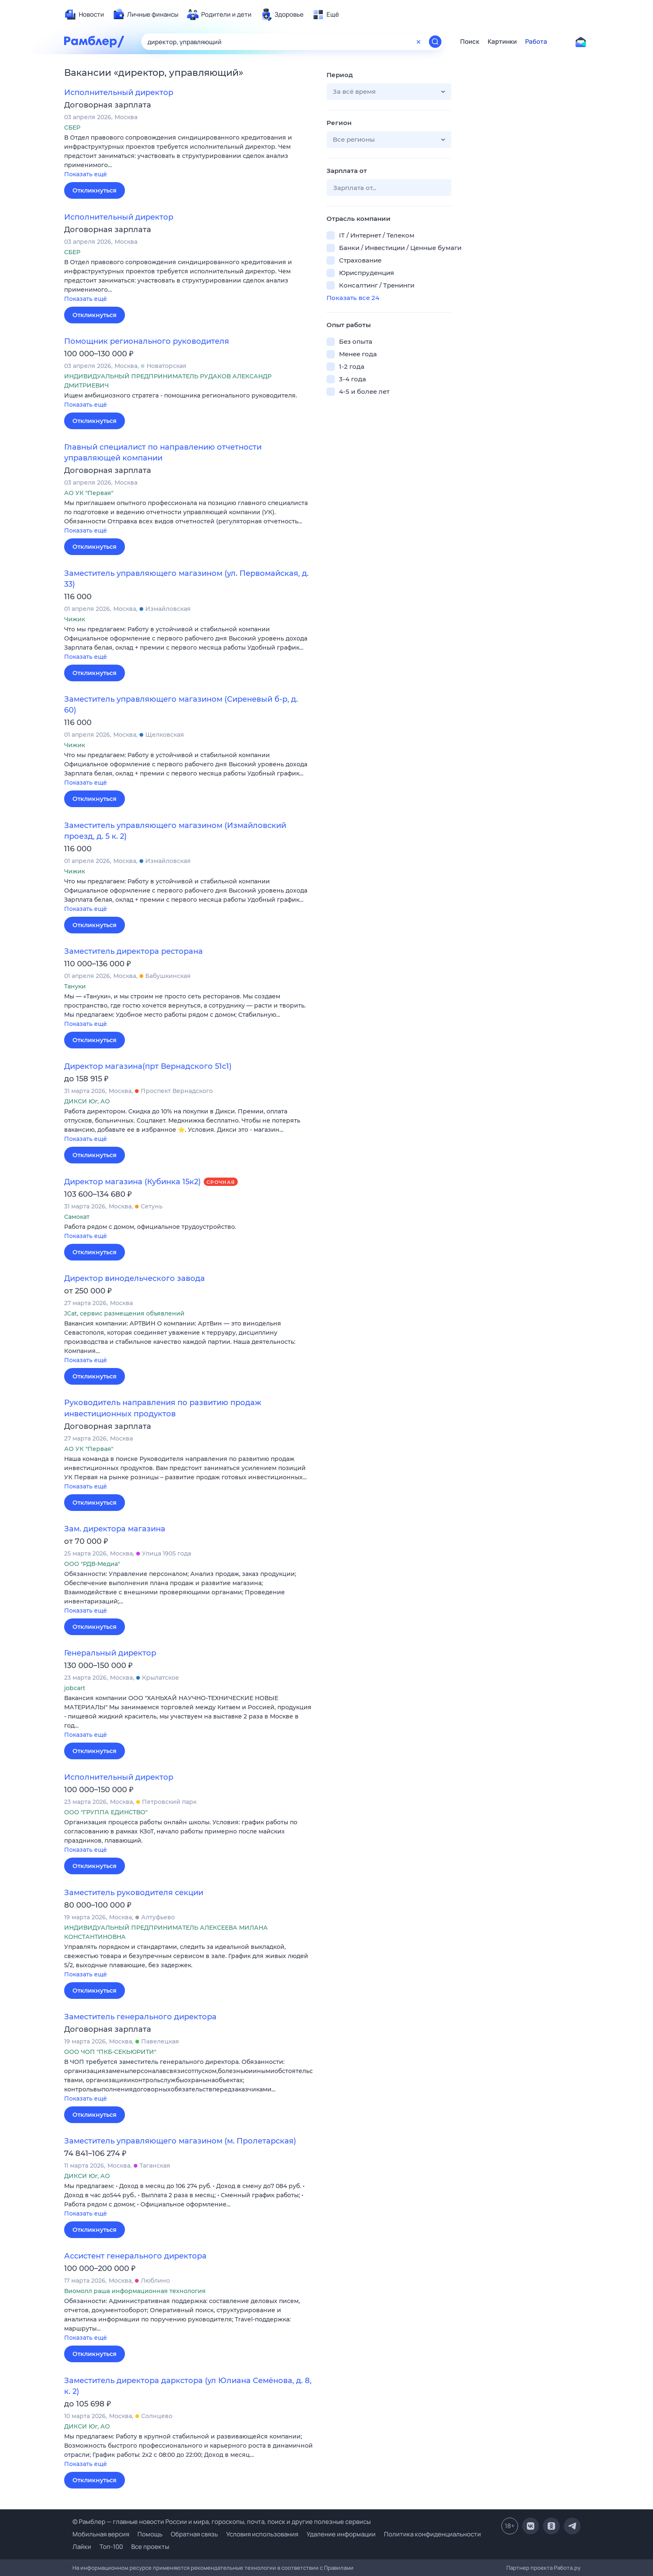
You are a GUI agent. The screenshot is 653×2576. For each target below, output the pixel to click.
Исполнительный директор (118, 92)
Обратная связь (194, 2534)
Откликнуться (94, 190)
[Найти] (435, 41)
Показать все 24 (352, 298)
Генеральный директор (110, 1653)
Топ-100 (111, 2546)
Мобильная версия (100, 2534)
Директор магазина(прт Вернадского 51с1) (148, 1066)
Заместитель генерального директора (140, 2016)
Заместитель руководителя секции (133, 1892)
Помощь (149, 2534)
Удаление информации (341, 2534)
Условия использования (262, 2534)
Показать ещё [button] (85, 174)
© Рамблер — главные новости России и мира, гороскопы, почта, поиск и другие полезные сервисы (221, 2521)
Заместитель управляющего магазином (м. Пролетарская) (180, 2141)
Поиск (469, 42)
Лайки (81, 2546)
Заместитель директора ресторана (133, 951)
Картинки (502, 42)
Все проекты (150, 2546)
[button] (189, 156)
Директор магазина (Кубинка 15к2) (132, 1181)
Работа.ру (567, 2567)
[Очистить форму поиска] (418, 41)
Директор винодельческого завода (134, 1278)
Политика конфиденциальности (432, 2534)
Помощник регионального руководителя (146, 341)
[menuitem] (84, 14)
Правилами (339, 2567)
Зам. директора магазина (114, 1528)
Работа (536, 42)
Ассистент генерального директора (135, 2256)
